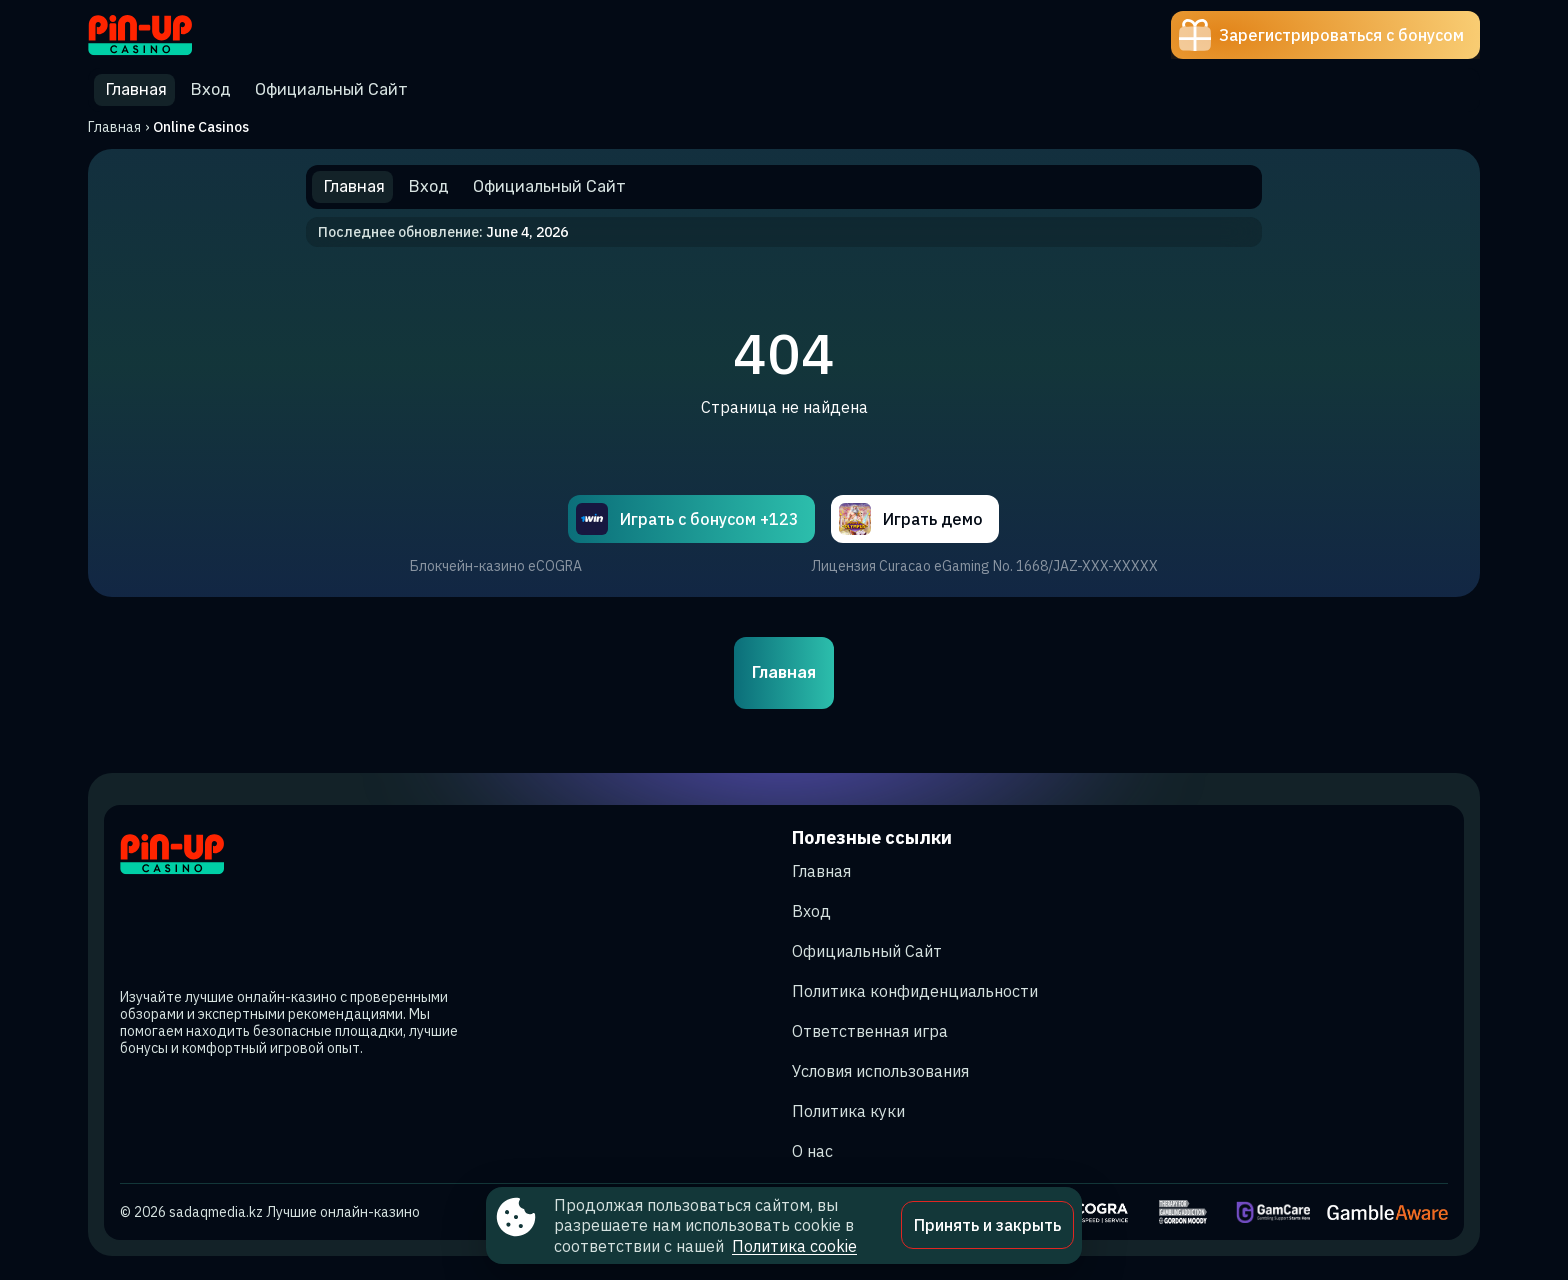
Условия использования (880, 1071)
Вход (811, 911)
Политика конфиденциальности (915, 991)
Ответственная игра (870, 1031)
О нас (812, 1151)
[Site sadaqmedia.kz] (157, 35)
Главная (114, 127)
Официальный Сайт (867, 951)
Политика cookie (794, 1246)
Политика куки (848, 1111)
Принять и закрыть (987, 1225)
